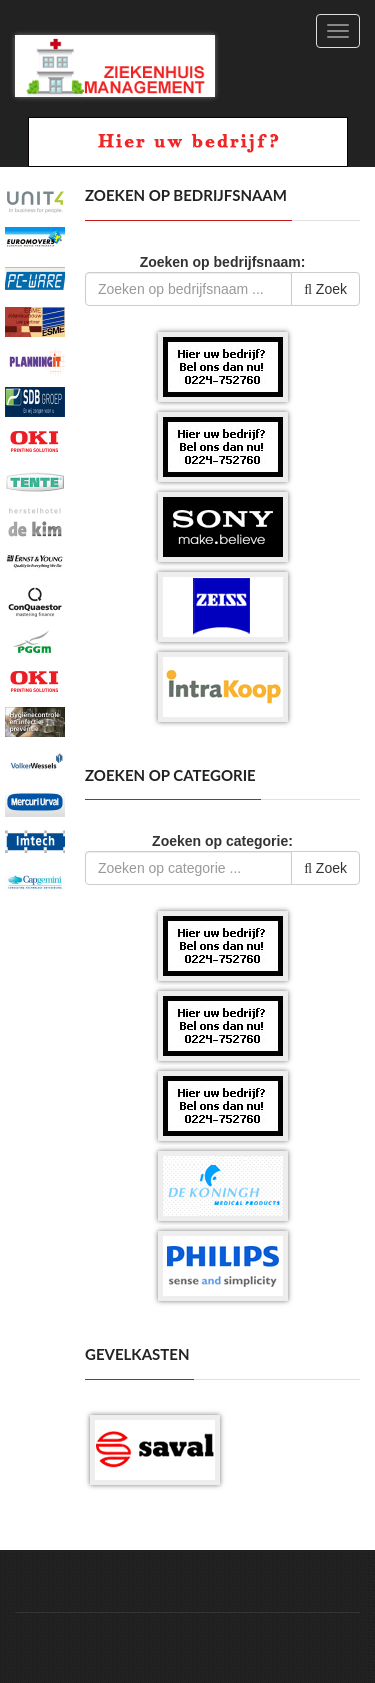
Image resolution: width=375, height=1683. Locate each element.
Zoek (325, 289)
